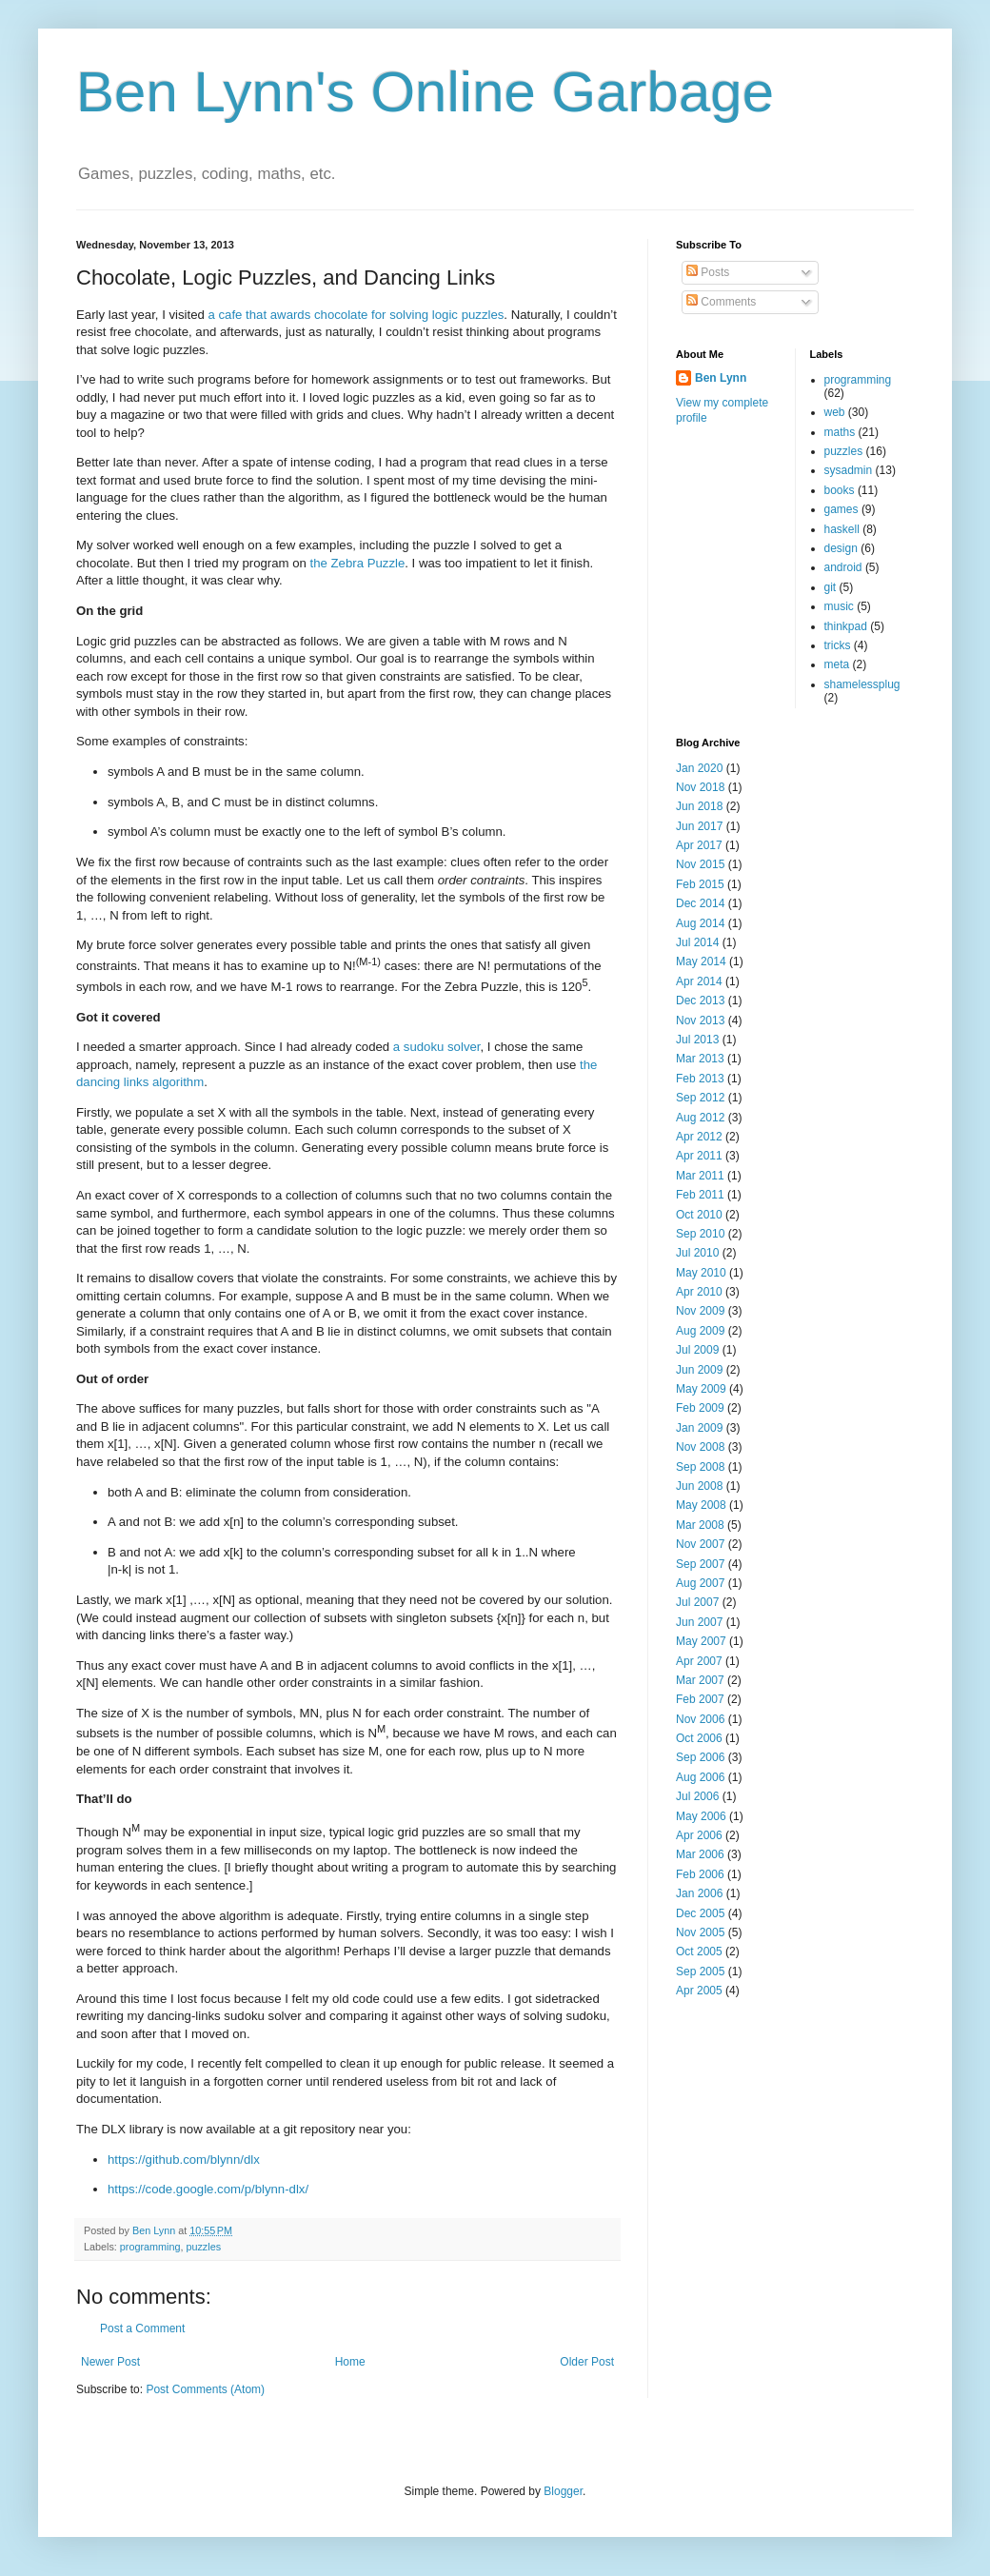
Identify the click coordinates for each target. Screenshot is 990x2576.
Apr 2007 (699, 1661)
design (841, 548)
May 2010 (701, 1272)
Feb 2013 (700, 1078)
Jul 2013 (697, 1039)
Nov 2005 (700, 1932)
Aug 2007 (700, 1583)
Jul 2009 (697, 1350)
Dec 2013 (700, 1000)
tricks (837, 645)
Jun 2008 (699, 1486)
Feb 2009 (700, 1408)
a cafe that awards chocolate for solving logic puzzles (356, 314)
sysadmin (848, 470)
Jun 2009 (699, 1370)
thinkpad (845, 626)
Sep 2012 (700, 1097)
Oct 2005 (699, 1951)
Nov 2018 (700, 787)
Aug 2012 (700, 1117)
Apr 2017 (699, 845)
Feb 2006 (700, 1874)
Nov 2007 (700, 1544)
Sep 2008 (700, 1467)
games (841, 509)
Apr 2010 (699, 1291)
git (830, 587)
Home (350, 2361)
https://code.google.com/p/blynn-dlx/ (208, 2189)
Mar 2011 (700, 1175)
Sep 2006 (700, 1757)
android (843, 567)
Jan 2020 (699, 768)
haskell (842, 529)
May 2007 (701, 1641)
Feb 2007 (700, 1699)
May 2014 (701, 961)
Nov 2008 (700, 1447)
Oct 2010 (699, 1214)
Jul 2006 (697, 1796)
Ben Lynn (720, 378)
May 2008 (701, 1505)
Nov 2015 (700, 864)
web (834, 412)
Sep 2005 (700, 1971)
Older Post (587, 2361)
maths (840, 432)
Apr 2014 (699, 981)
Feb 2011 (700, 1194)
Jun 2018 (699, 806)
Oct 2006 (699, 1738)
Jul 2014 (697, 942)
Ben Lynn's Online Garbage (425, 92)
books (839, 490)
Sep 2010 (700, 1233)
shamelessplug (862, 684)
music (839, 606)
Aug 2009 (700, 1331)
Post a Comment (142, 2328)
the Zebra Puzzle (358, 563)
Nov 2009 (700, 1311)
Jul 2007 (697, 1602)
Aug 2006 (700, 1777)
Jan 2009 (699, 1428)
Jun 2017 (699, 826)
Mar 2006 (700, 1854)
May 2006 (701, 1816)
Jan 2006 (699, 1893)
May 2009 (701, 1389)
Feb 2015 (700, 884)
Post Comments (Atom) (205, 2389)
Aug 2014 (700, 923)
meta (837, 664)
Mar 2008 (700, 1525)
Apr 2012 (699, 1136)
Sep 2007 (700, 1564)
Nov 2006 (700, 1719)
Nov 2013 (700, 1020)
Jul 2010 (697, 1252)
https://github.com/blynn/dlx (184, 2159)
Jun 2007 (699, 1622)
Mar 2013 (700, 1058)
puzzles (203, 2246)
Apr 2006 (699, 1835)
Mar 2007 (700, 1680)
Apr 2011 (699, 1155)
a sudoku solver (437, 1047)
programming (150, 2246)
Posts (707, 272)
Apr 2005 (699, 1990)
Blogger (563, 2491)
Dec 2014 (700, 903)
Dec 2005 (700, 1913)
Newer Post (110, 2361)
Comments (721, 301)
